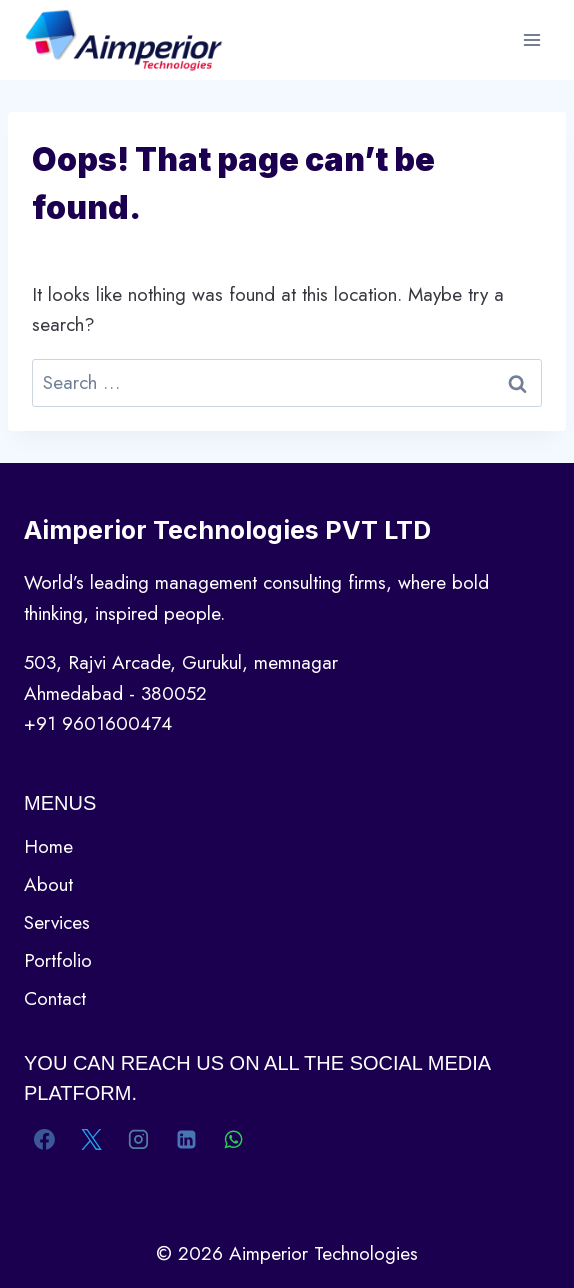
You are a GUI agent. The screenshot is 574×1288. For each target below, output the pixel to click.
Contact (55, 998)
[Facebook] (45, 1139)
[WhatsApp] (233, 1139)
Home (48, 846)
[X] (92, 1139)
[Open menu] (531, 39)
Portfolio (58, 960)
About (48, 884)
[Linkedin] (186, 1139)
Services (57, 922)
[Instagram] (139, 1139)
